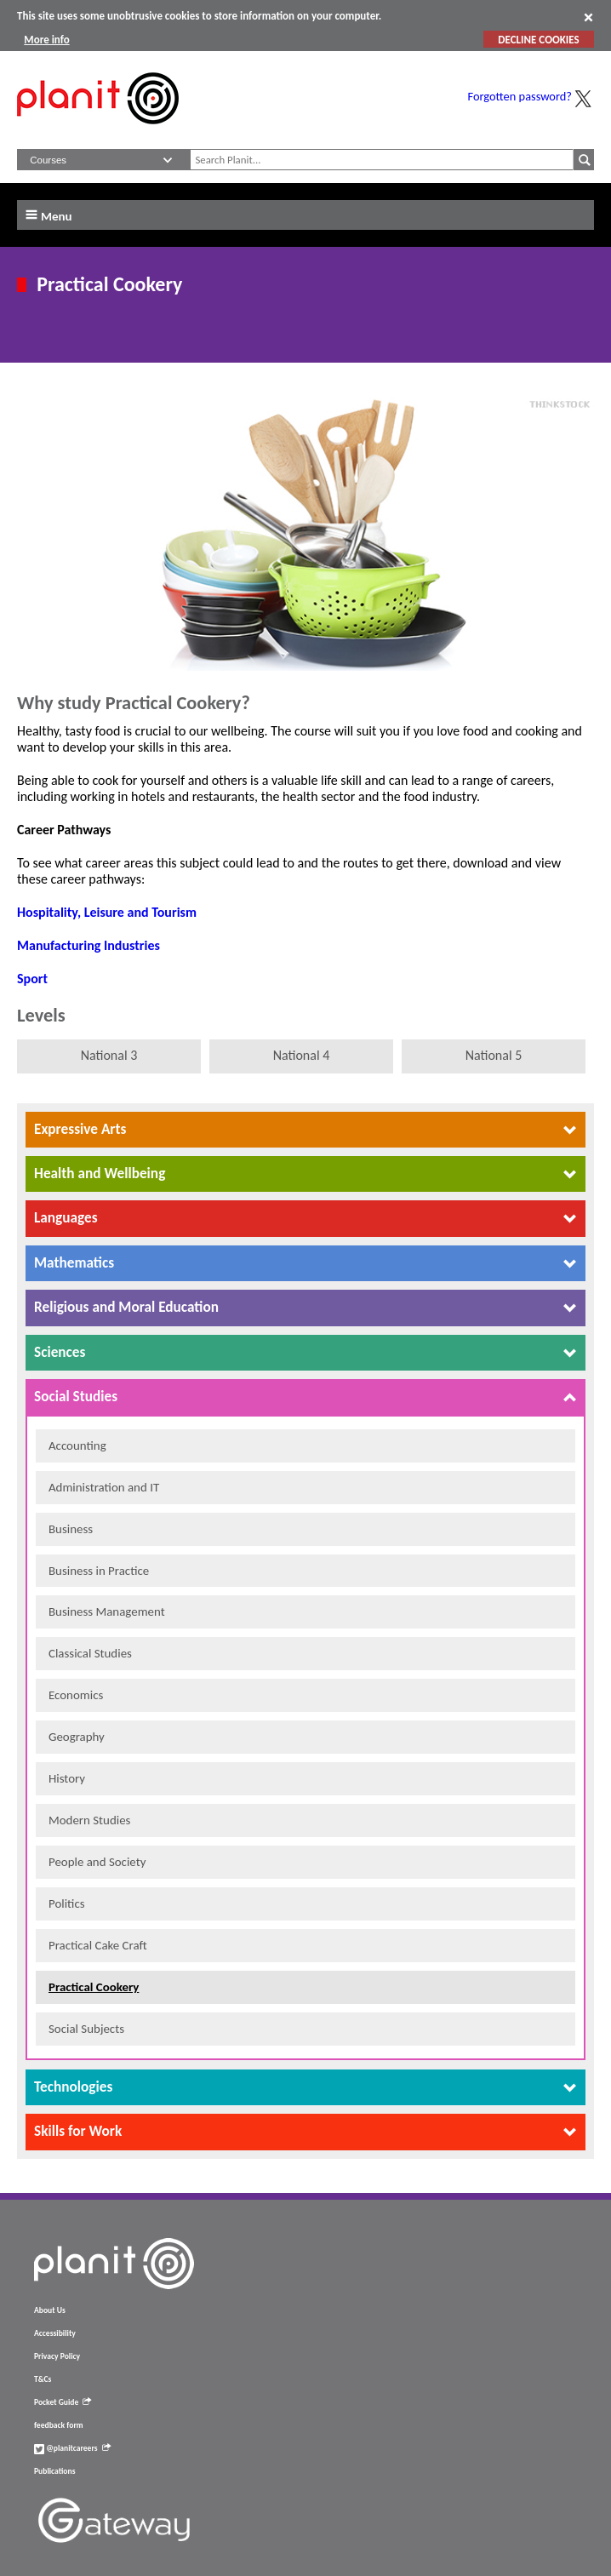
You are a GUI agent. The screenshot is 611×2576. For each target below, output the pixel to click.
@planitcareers (72, 2448)
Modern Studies (89, 1820)
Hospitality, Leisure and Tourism (107, 912)
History (67, 1778)
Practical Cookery (94, 1987)
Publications (54, 2471)
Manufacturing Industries (88, 945)
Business (71, 1529)
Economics (76, 1695)
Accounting (77, 1445)
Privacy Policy (57, 2356)
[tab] (305, 1130)
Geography (77, 1736)
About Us (50, 2310)
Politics (67, 1903)
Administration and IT (104, 1487)
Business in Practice (99, 1570)
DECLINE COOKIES (538, 39)
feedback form (58, 2425)
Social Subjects (86, 2028)
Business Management (107, 1611)
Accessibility (55, 2333)
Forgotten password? (520, 96)
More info (46, 39)
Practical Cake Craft (98, 1945)
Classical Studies (90, 1653)
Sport (32, 978)
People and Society (97, 1861)
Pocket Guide (62, 2402)
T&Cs (42, 2379)
